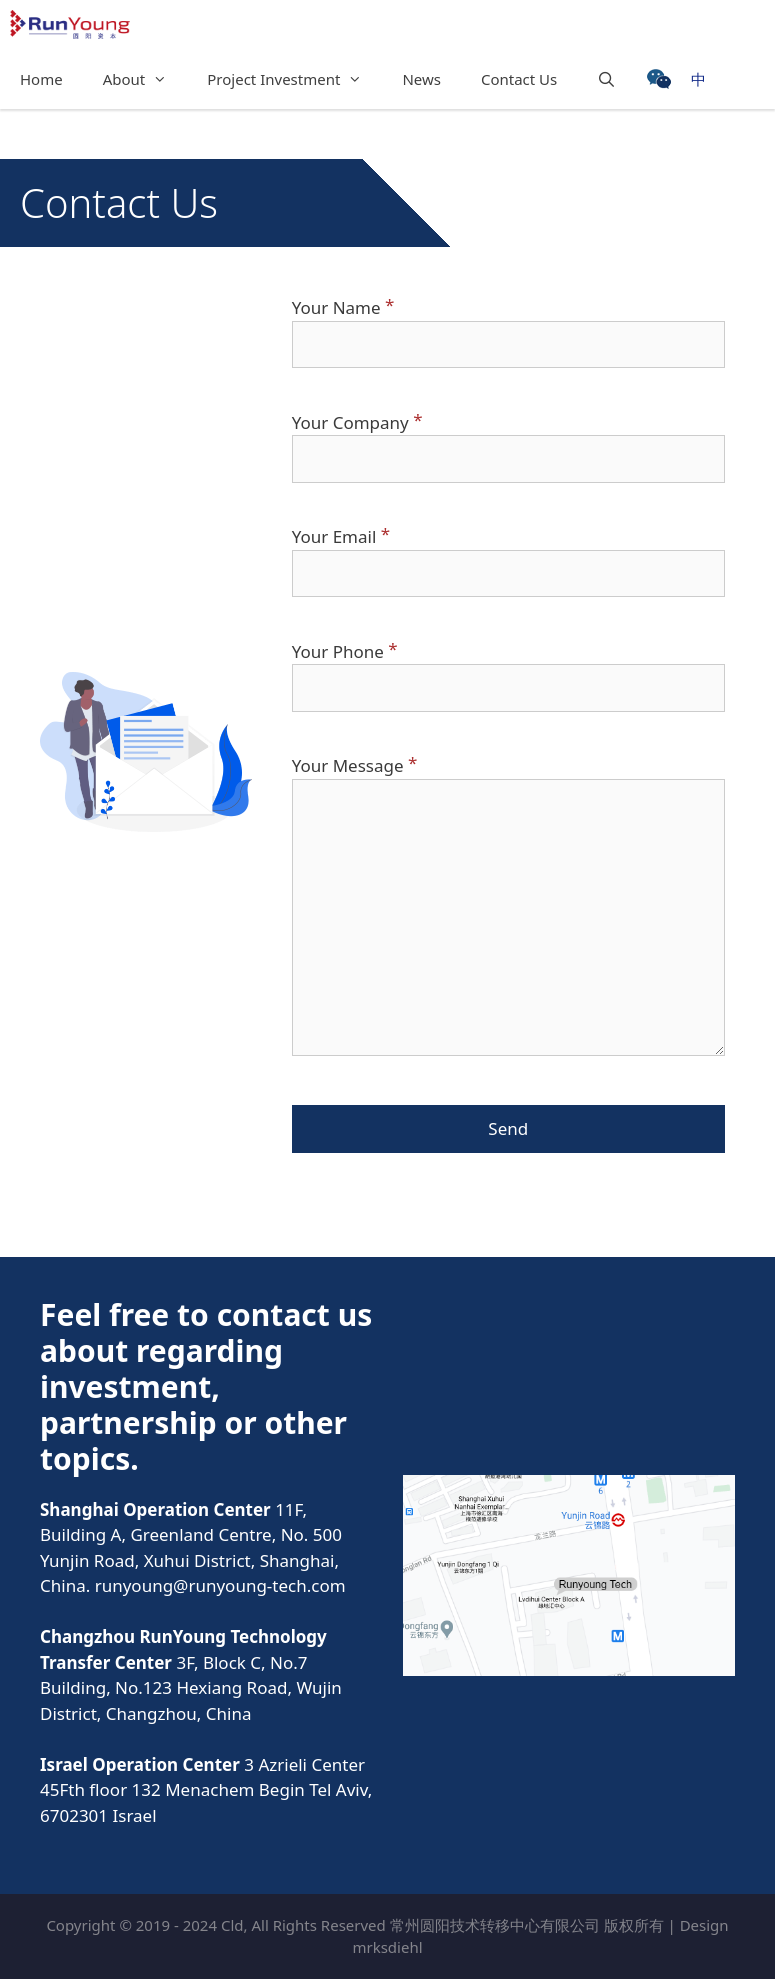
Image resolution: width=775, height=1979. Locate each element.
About (145, 79)
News (421, 79)
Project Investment (294, 79)
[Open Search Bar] (606, 79)
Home (41, 79)
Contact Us (519, 79)
